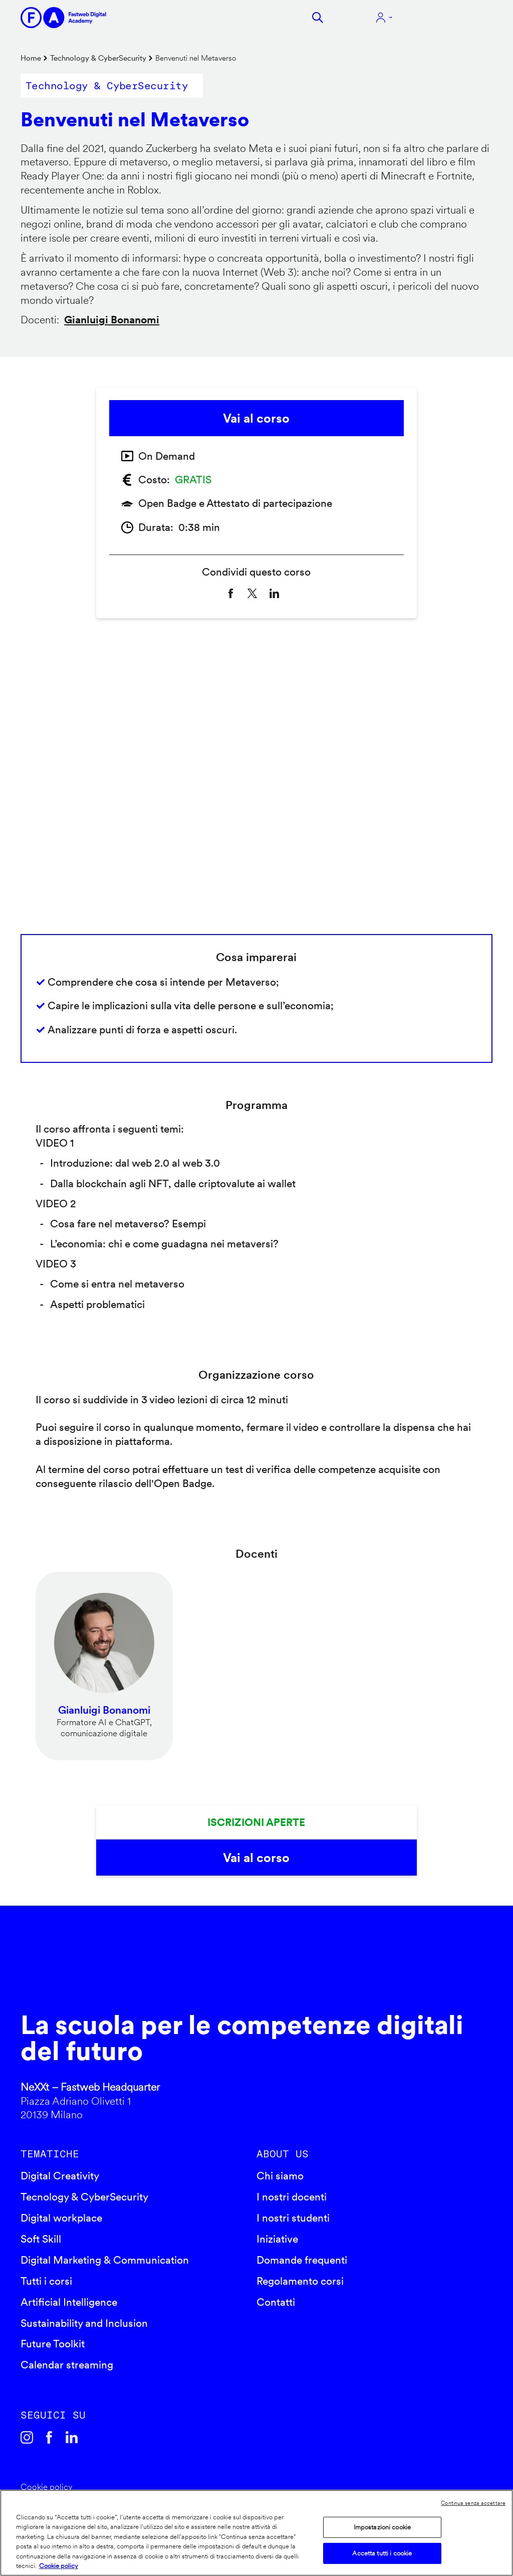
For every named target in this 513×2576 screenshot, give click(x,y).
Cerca (317, 17)
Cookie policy (47, 2487)
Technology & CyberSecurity (98, 58)
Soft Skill (41, 2239)
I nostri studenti (293, 2218)
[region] (256, 2533)
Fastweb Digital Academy (200, 1969)
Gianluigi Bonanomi (111, 319)
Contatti (275, 2302)
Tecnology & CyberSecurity (84, 2196)
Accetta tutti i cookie (382, 2553)
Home (31, 58)
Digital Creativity (60, 2175)
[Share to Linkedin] (274, 593)
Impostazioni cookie (382, 2527)
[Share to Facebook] (230, 593)
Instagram (27, 2437)
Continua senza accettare (473, 2502)
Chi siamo (280, 2175)
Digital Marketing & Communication (105, 2260)
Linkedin (72, 2437)
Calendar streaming (67, 2364)
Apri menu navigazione (449, 17)
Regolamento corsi (300, 2281)
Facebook (49, 2437)
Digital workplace (61, 2218)
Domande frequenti (301, 2260)
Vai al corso (256, 418)
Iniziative (277, 2239)
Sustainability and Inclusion (84, 2323)
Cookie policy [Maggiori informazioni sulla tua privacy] (58, 2565)
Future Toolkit (53, 2343)
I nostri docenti (291, 2196)
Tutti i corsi (46, 2281)
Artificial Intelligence (69, 2302)
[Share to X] (252, 593)
